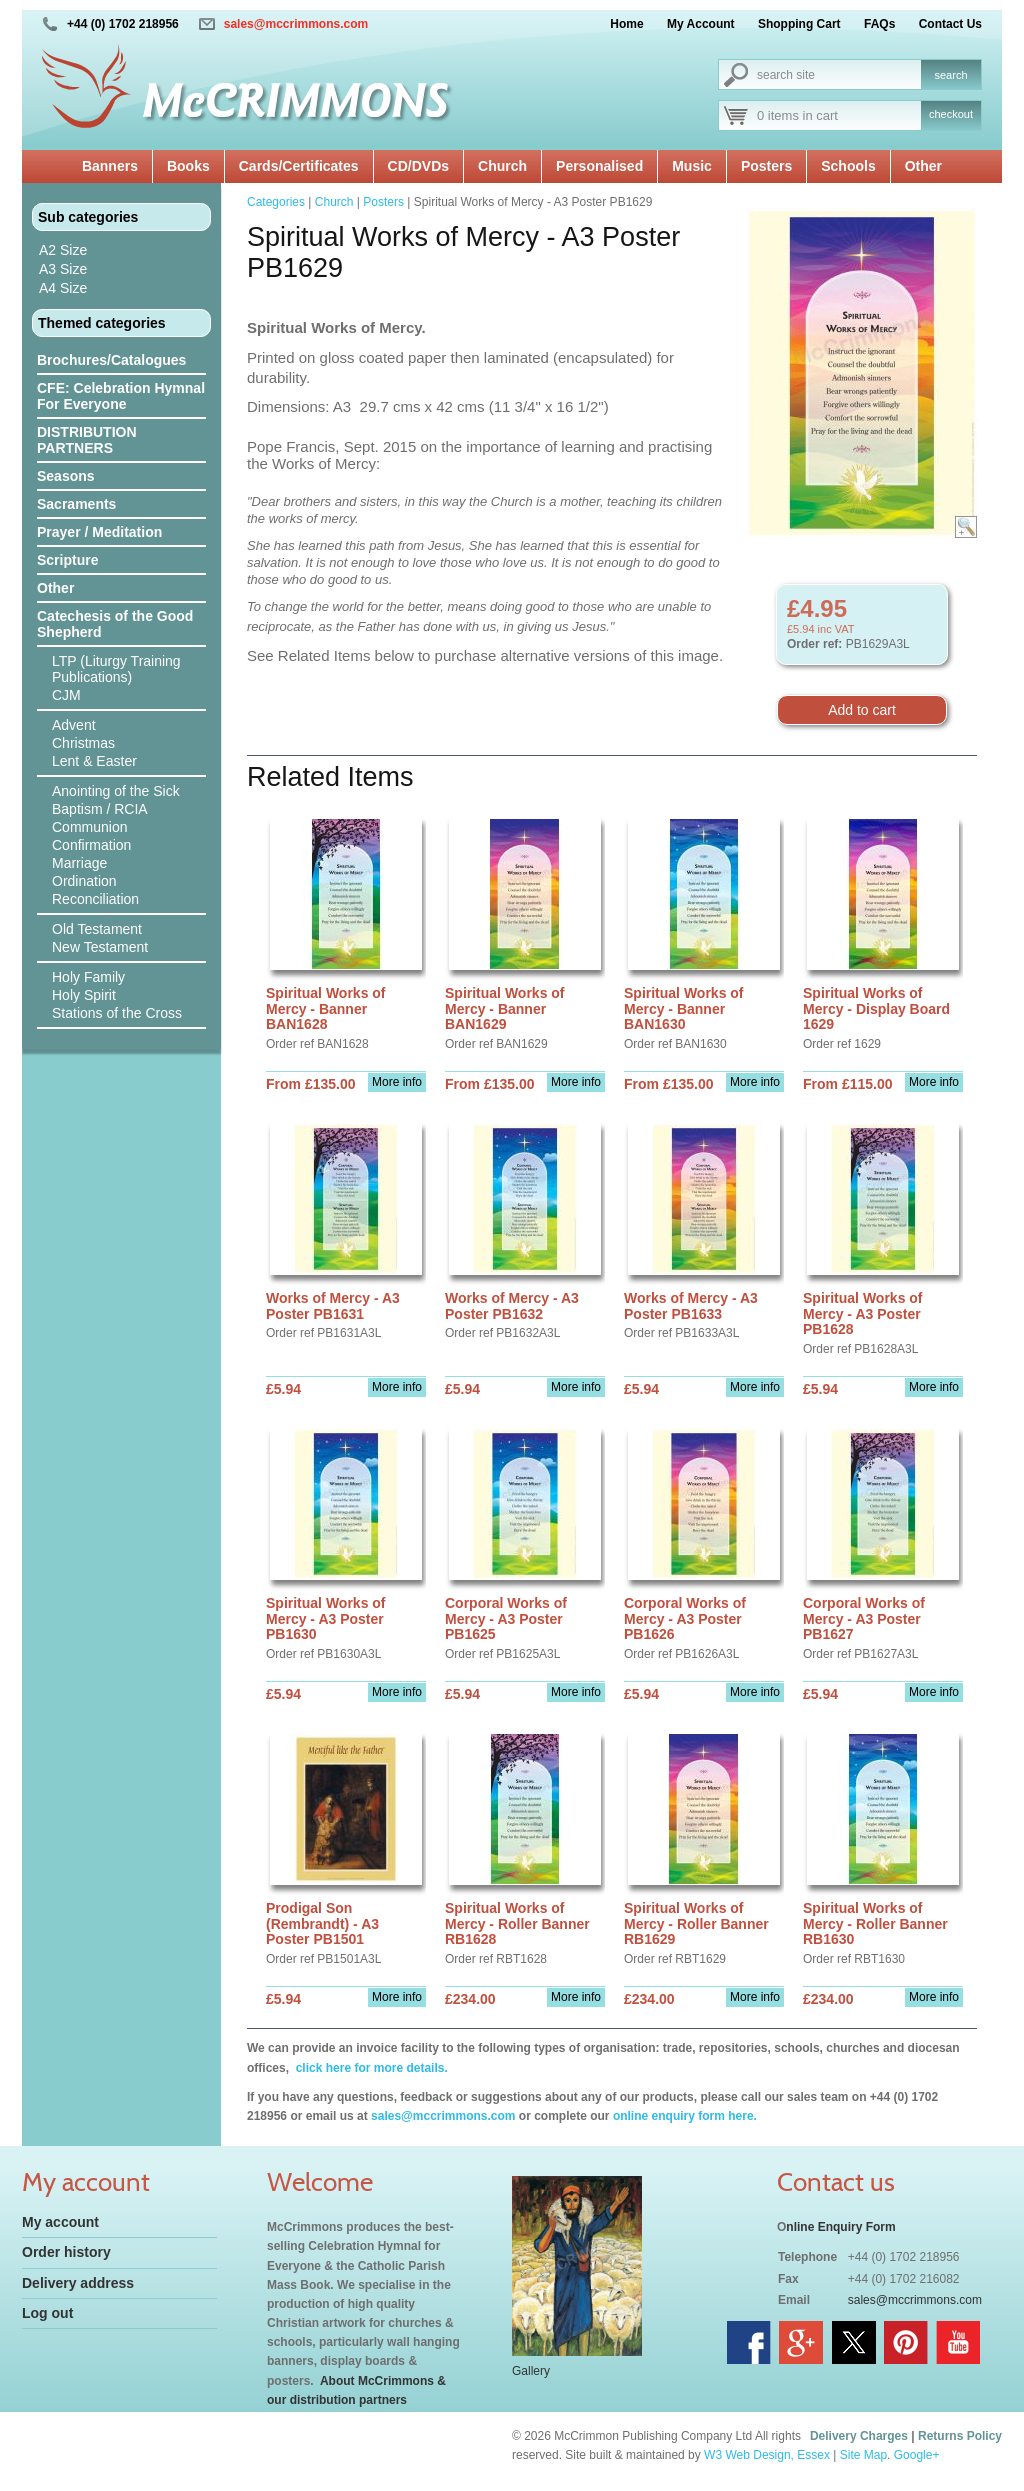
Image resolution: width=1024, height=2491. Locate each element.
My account (60, 2222)
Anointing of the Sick (116, 791)
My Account (701, 24)
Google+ (917, 2455)
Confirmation (91, 845)
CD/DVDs (418, 166)
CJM (66, 695)
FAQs (879, 24)
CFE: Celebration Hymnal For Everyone (121, 396)
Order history (66, 2252)
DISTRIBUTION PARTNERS (87, 440)
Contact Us (950, 24)
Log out (47, 2313)
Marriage (79, 863)
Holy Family (88, 977)
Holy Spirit (84, 995)
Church (502, 166)
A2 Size (63, 250)
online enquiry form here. (685, 2116)
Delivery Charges (859, 2436)
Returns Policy (960, 2436)
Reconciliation (95, 899)
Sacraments (76, 504)
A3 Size (63, 269)
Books (188, 166)
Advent (74, 725)
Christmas (83, 743)
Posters (766, 166)
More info (397, 1082)
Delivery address (78, 2283)
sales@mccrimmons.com (296, 24)
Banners (110, 166)
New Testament (100, 947)
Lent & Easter (94, 761)
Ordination (84, 881)
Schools (848, 166)
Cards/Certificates (299, 166)
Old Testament (97, 929)
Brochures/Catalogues (111, 360)
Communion (89, 827)
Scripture (67, 560)
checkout (951, 114)
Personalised (599, 166)
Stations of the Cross (117, 1013)
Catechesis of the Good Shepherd (115, 624)
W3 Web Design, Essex (767, 2455)
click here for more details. (369, 2068)
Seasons (66, 476)
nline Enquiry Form (840, 2227)
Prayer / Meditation (99, 532)
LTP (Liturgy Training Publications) (116, 669)
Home (626, 24)
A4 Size (63, 288)
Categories (276, 202)
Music (692, 166)
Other (923, 166)
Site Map (863, 2455)
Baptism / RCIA (100, 809)
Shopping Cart (799, 24)
